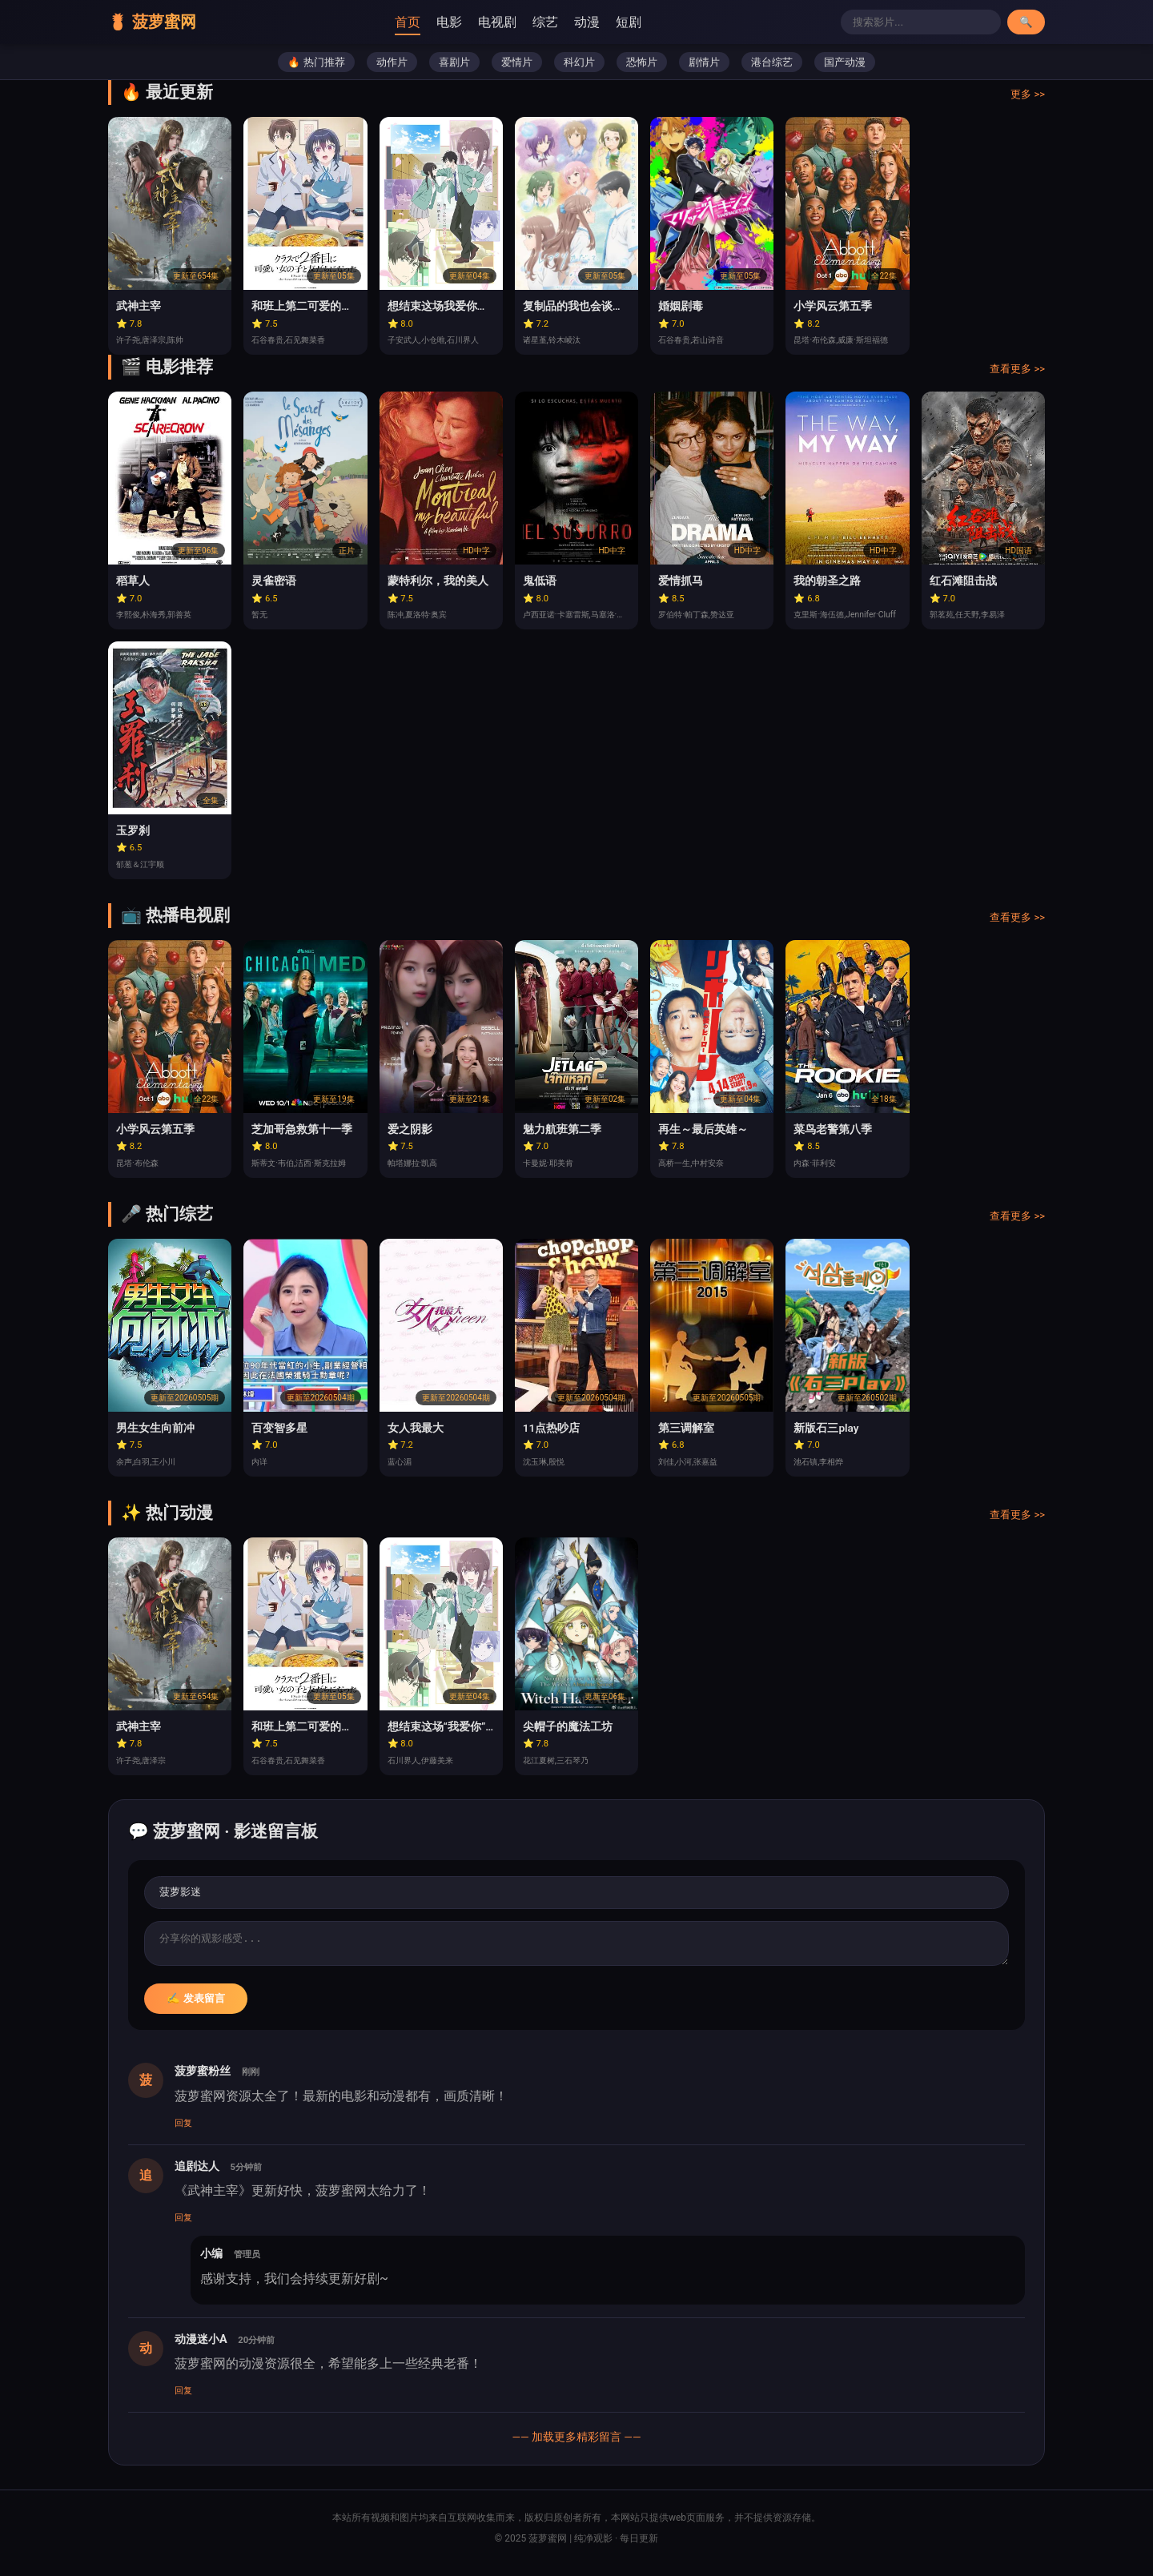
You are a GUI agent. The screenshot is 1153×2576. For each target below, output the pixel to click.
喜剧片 (454, 68)
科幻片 (579, 68)
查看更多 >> (1017, 374)
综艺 (559, 24)
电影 (463, 24)
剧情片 (704, 68)
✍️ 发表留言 (196, 2009)
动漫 (600, 24)
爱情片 (516, 68)
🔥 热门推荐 (315, 68)
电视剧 (511, 24)
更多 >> (1027, 100)
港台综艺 (772, 68)
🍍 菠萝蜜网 (165, 25)
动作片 (392, 68)
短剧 (642, 24)
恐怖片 (641, 68)
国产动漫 (845, 68)
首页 (421, 24)
